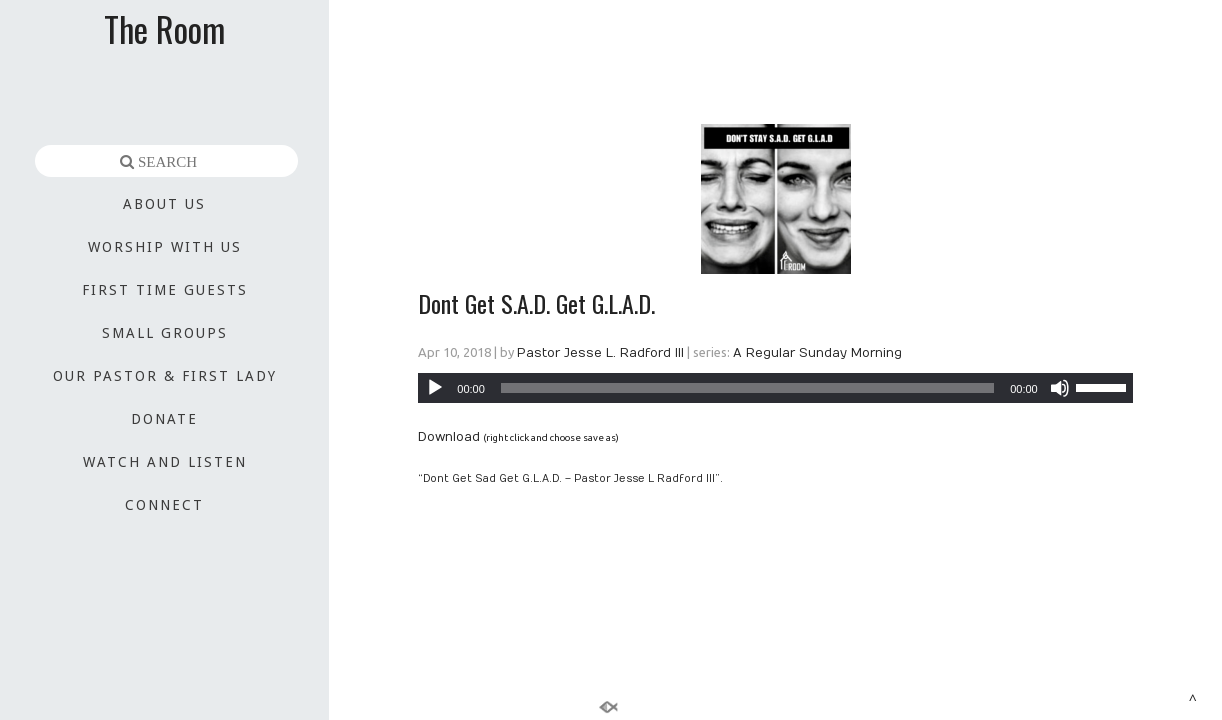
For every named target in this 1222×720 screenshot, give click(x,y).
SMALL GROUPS (165, 333)
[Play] (435, 388)
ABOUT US (164, 204)
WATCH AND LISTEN (165, 462)
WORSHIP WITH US (165, 247)
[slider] (747, 388)
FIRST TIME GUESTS (165, 290)
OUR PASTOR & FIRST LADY (165, 376)
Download (449, 437)
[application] (775, 388)
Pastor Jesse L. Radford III (600, 353)
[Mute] (1060, 388)
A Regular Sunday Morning (817, 353)
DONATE (164, 419)
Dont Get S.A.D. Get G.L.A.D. (536, 303)
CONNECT (164, 505)
